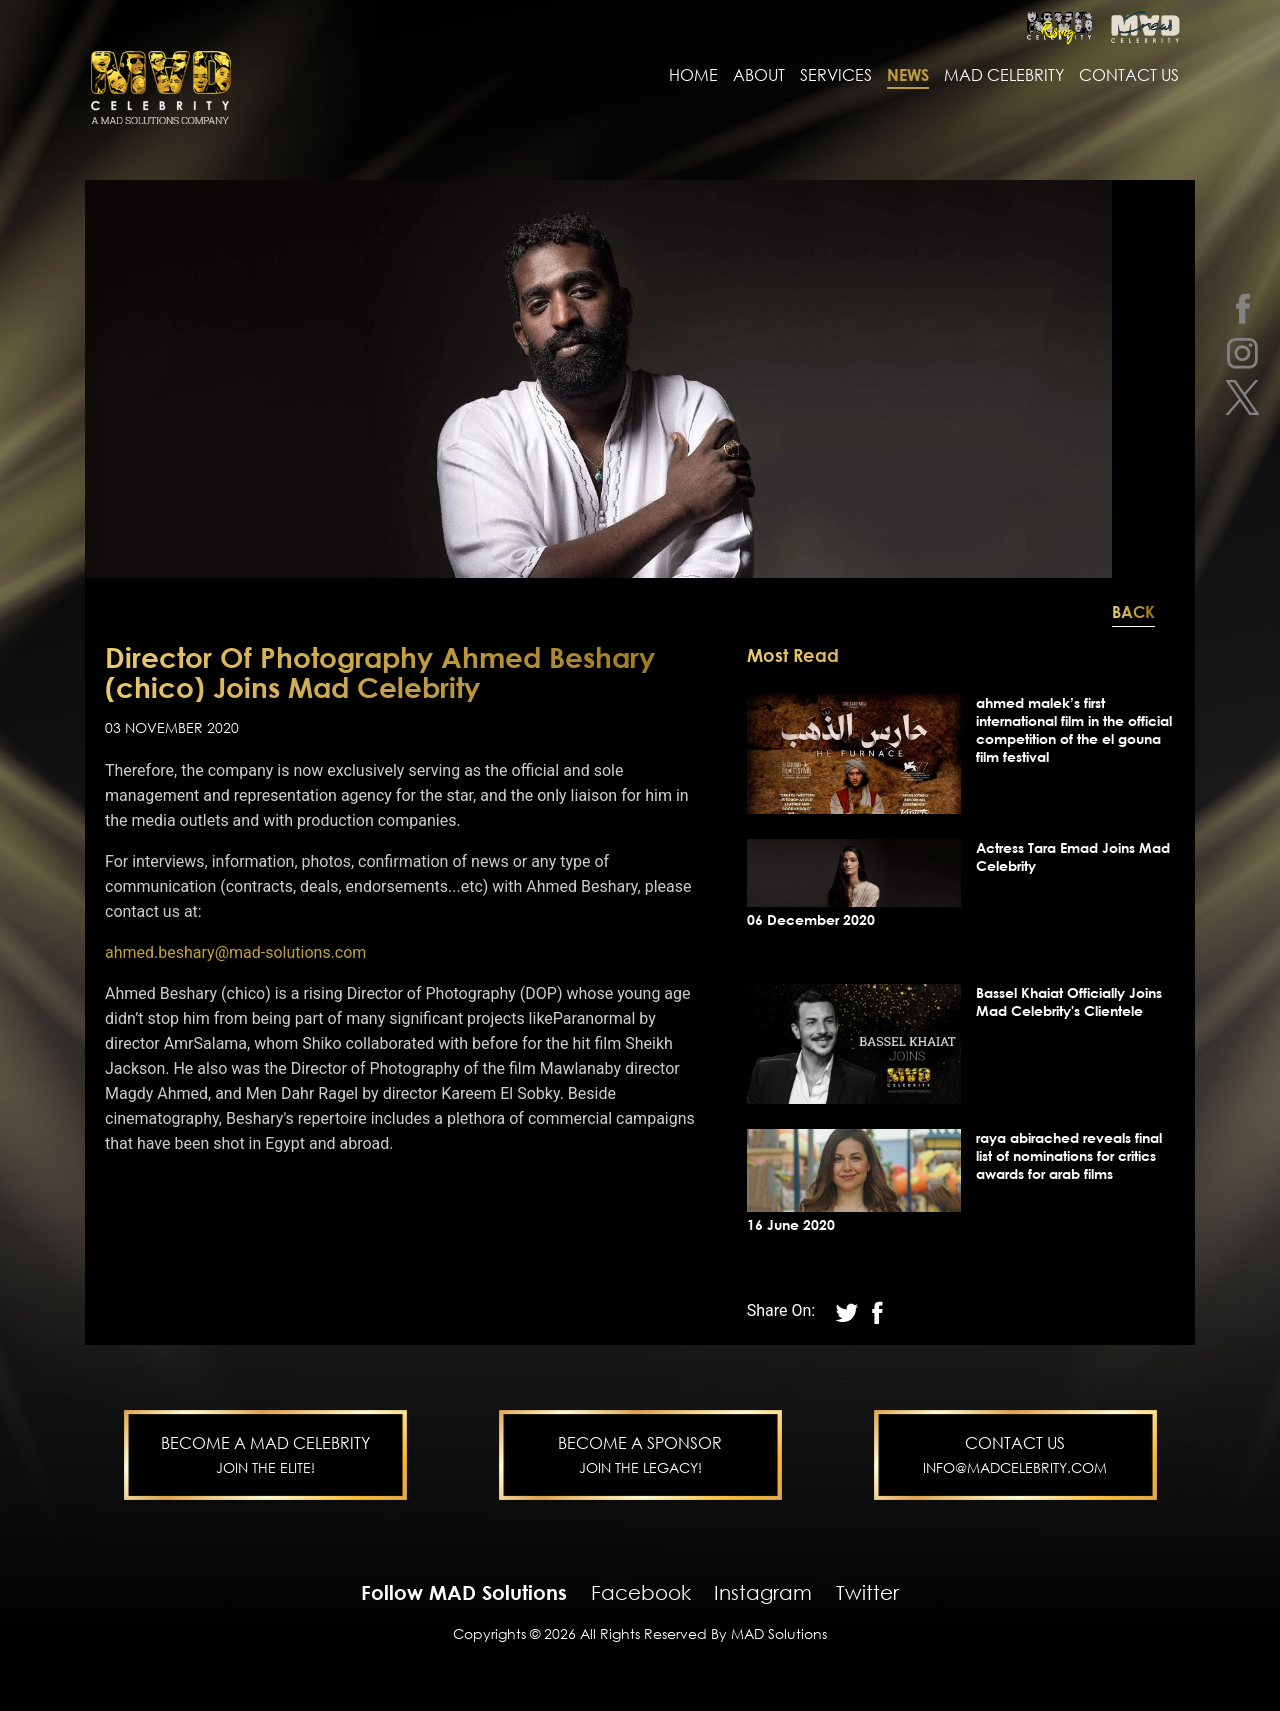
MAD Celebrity (1004, 77)
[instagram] (1242, 352)
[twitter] (1242, 397)
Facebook (641, 1594)
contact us (1129, 77)
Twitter (867, 1594)
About (759, 77)
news (908, 77)
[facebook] (1242, 307)
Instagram (763, 1594)
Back (1133, 614)
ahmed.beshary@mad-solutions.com (235, 954)
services (836, 77)
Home (693, 77)
